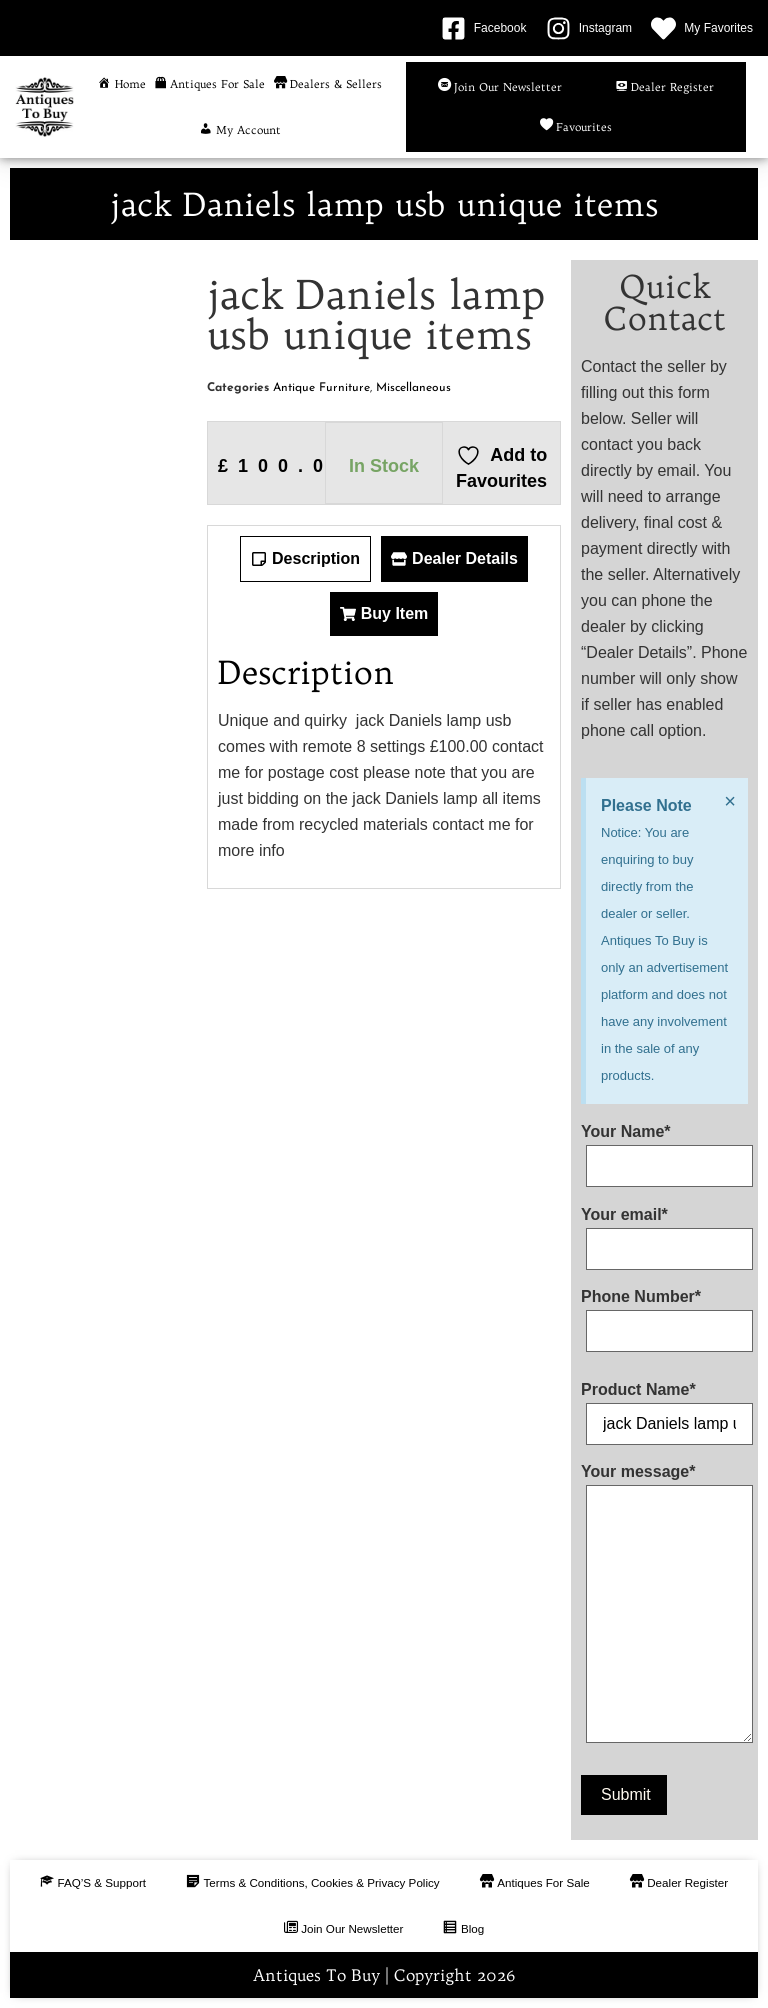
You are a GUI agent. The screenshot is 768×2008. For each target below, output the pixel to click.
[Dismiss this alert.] (729, 801)
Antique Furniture (321, 388)
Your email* (664, 1232)
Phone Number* (664, 1314)
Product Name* (664, 1407)
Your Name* (664, 1149)
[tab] (305, 559)
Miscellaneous (413, 388)
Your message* (664, 1607)
